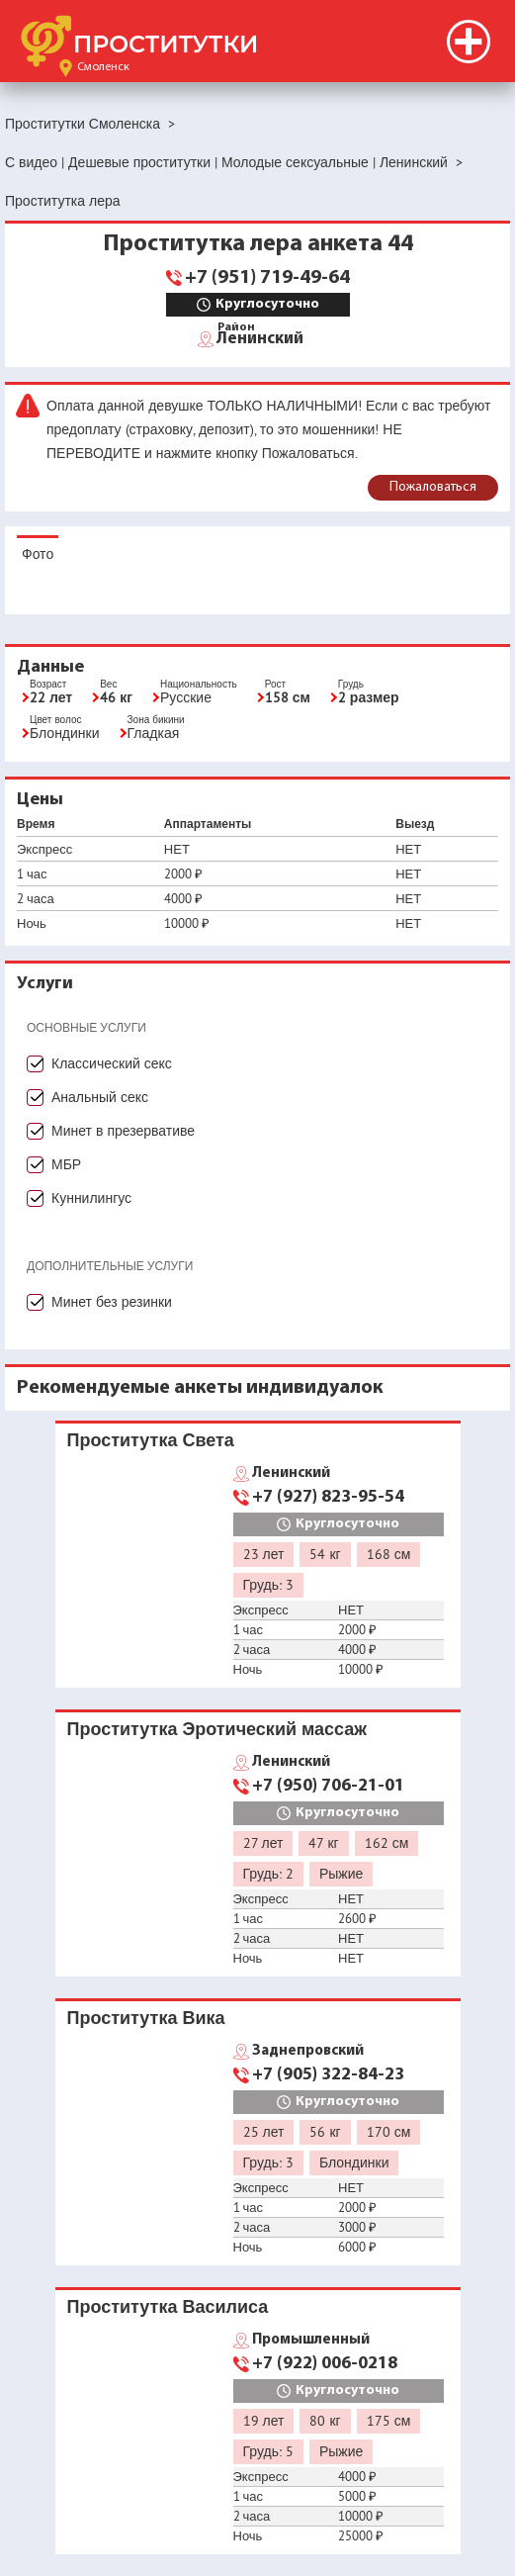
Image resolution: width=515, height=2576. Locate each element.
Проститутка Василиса (168, 2306)
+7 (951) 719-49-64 (267, 278)
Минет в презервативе (123, 1131)
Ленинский (259, 337)
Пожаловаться (432, 487)
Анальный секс (99, 1097)
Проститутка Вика (146, 2017)
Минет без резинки (111, 1302)
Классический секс (111, 1063)
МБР (66, 1164)
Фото (37, 554)
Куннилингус (91, 1198)
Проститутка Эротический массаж (217, 1728)
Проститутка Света (150, 1439)
